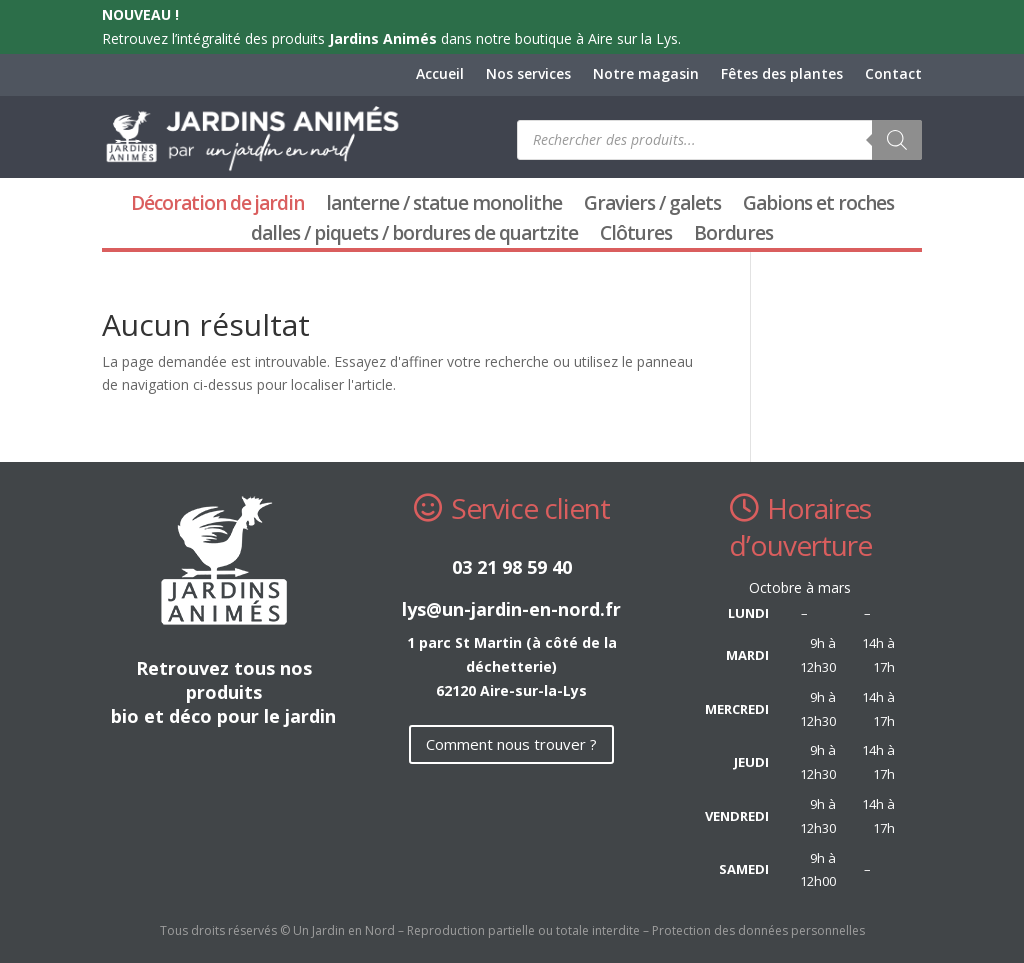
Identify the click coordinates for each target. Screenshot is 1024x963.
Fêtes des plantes (782, 75)
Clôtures (636, 236)
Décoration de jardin (217, 206)
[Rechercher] (897, 140)
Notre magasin (646, 75)
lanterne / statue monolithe (444, 206)
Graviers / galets (652, 206)
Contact (893, 75)
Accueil (440, 75)
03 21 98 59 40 (512, 567)
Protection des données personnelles (758, 930)
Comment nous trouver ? (511, 744)
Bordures (733, 236)
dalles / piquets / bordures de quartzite (414, 236)
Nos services (528, 75)
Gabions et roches (818, 206)
